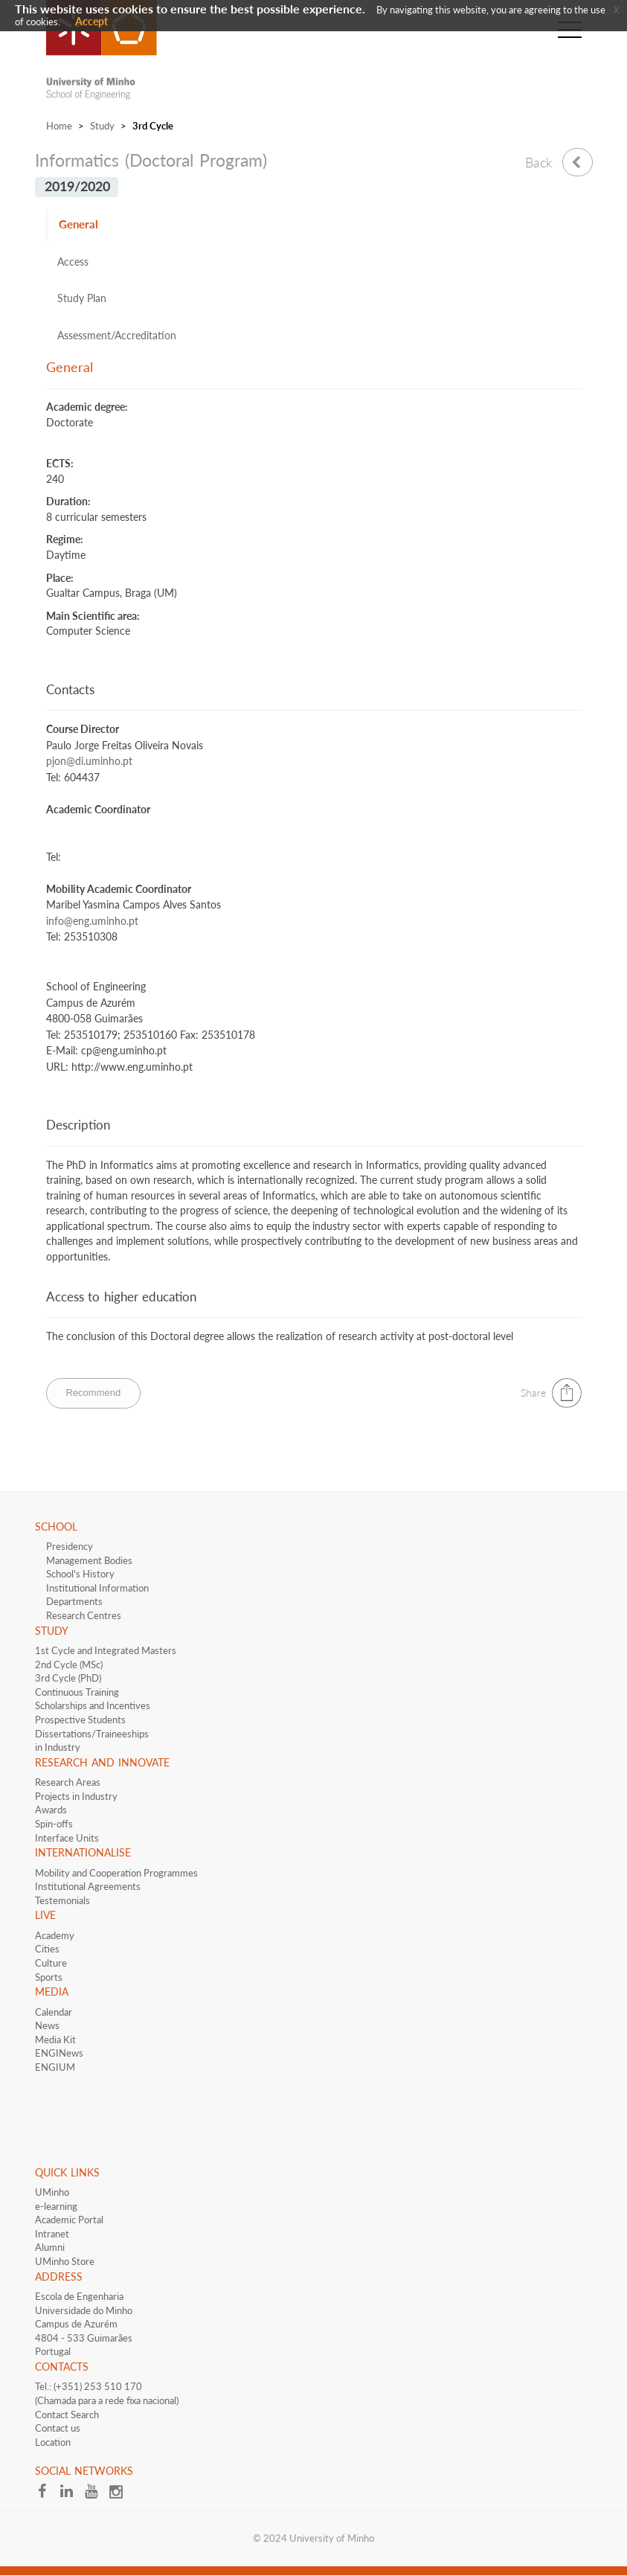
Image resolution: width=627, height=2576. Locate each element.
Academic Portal (69, 2220)
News (47, 2025)
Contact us (57, 2428)
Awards (51, 1810)
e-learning (56, 2206)
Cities (47, 1949)
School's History (80, 1574)
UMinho (52, 2192)
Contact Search (67, 2414)
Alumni (50, 2247)
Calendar (53, 2012)
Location (53, 2442)
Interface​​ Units (67, 1838)
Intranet (52, 2234)
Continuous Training (77, 1692)
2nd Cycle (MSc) (69, 1664)
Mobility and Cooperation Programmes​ (116, 1873)
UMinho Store (64, 2261)
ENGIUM (55, 2067)
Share (533, 1392)
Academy (54, 1935)
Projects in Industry (76, 1796)
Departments (74, 1601)
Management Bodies (89, 1560)
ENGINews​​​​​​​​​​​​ (59, 2053)
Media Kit (55, 2039)
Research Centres (83, 1615)
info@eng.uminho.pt (92, 921)
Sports (48, 1977)
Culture (51, 1963)
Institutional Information (97, 1588)
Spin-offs (54, 1824)
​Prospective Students (80, 1720)
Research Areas (67, 1782)
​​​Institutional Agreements (88, 1886)
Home (59, 126)
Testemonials (62, 1900)
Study (102, 126)
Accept (91, 21)
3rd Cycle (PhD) (68, 1678)
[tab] (314, 224)
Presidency (69, 1546)
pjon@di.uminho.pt (89, 761)
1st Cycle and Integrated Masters (105, 1650)
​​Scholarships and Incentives (92, 1705)
